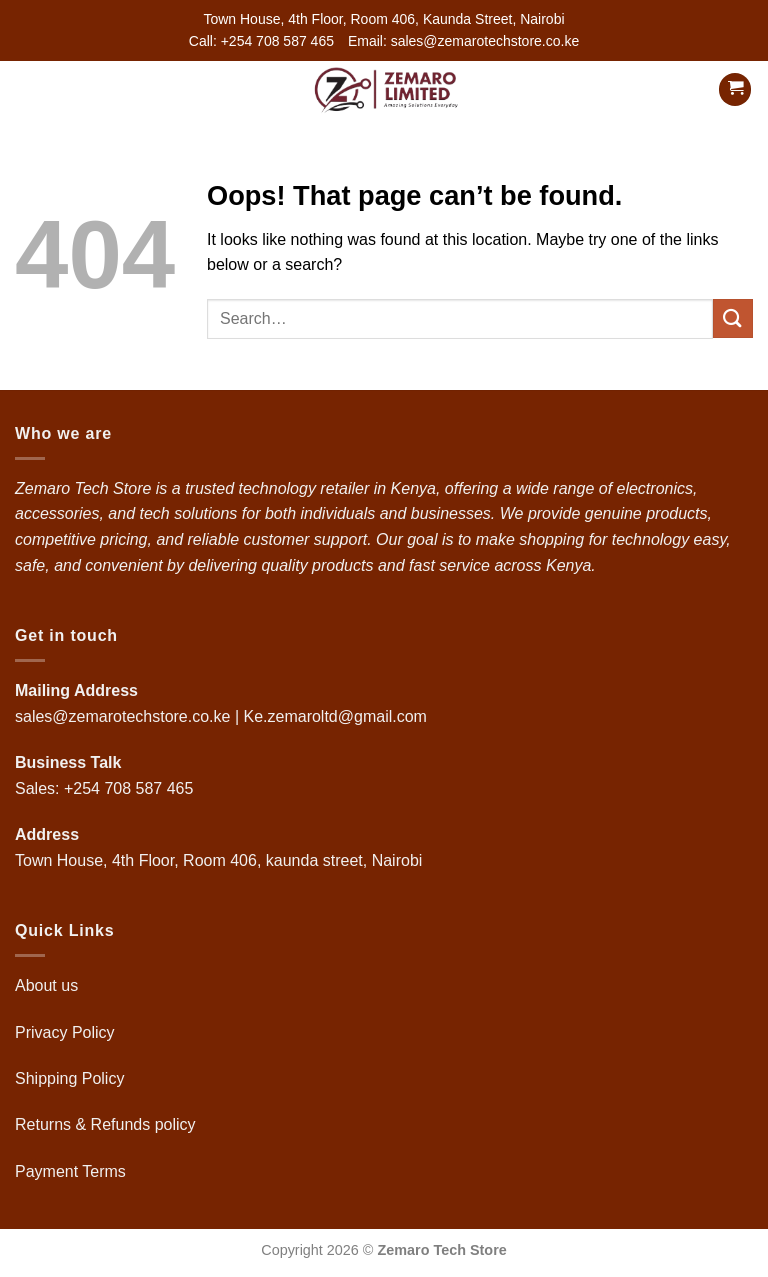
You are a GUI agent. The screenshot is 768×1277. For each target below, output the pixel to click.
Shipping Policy (72, 1078)
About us (49, 985)
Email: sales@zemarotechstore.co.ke (463, 41)
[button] (27, 89)
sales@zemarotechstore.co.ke (122, 716)
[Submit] (733, 318)
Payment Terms (72, 1171)
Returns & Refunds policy (105, 1124)
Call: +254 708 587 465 (261, 41)
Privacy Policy (65, 1032)
